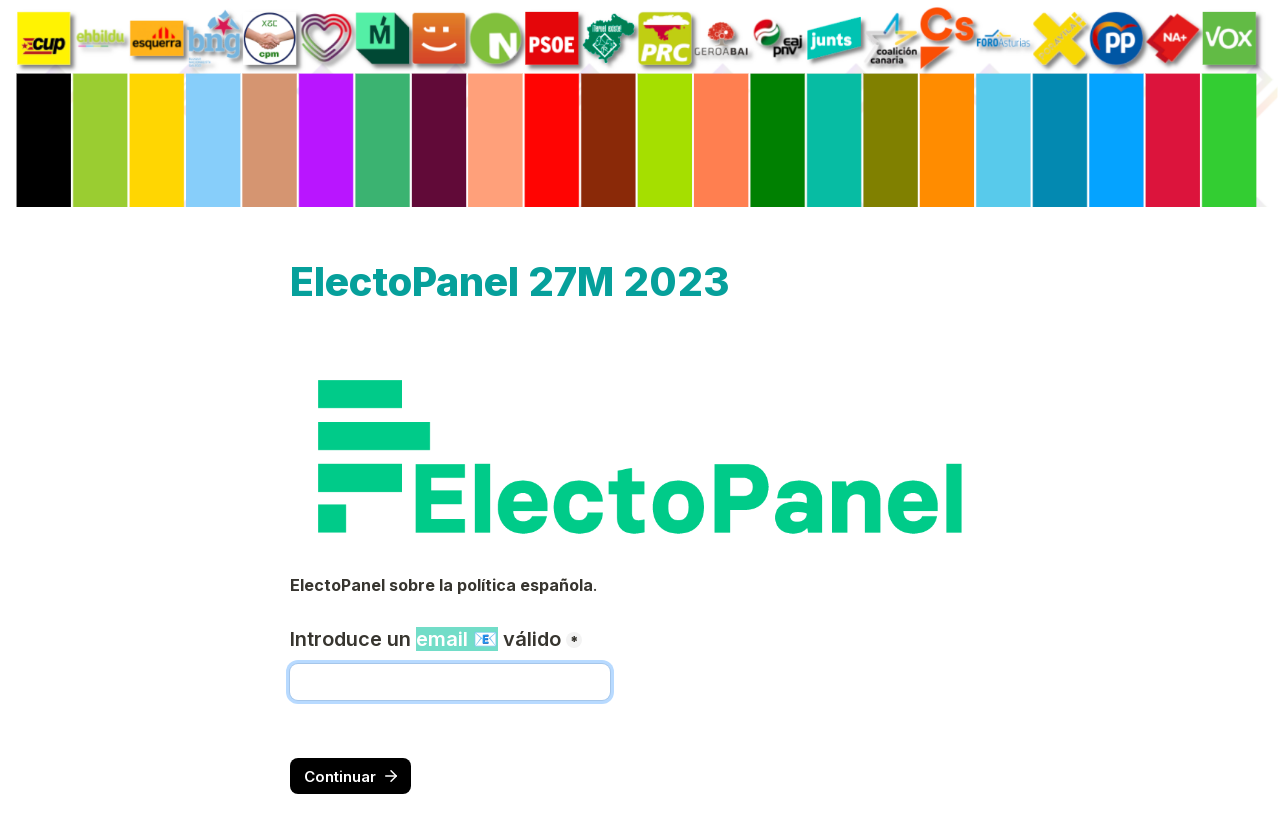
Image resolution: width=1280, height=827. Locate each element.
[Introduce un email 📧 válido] (450, 682)
